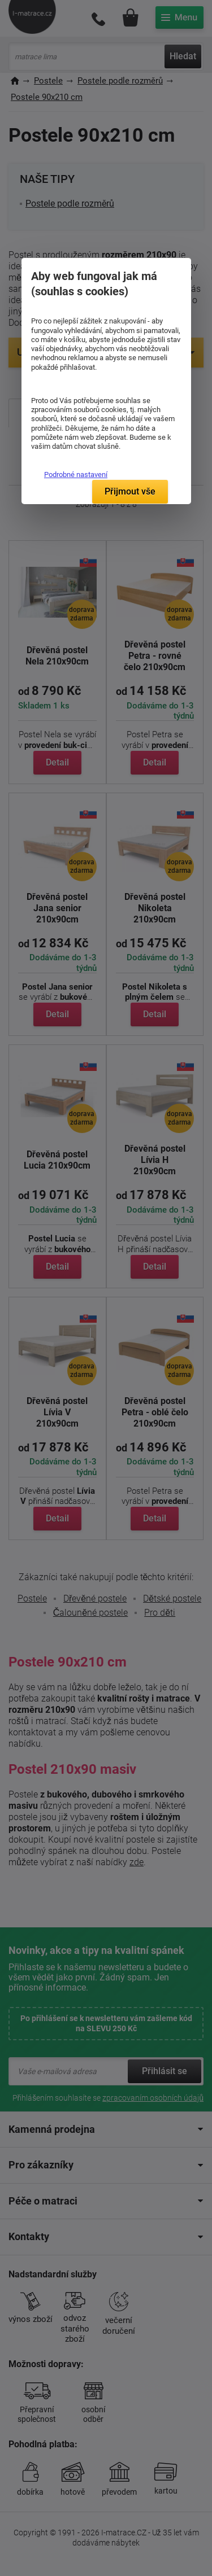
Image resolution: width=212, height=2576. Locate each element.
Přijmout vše (130, 491)
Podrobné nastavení (75, 474)
